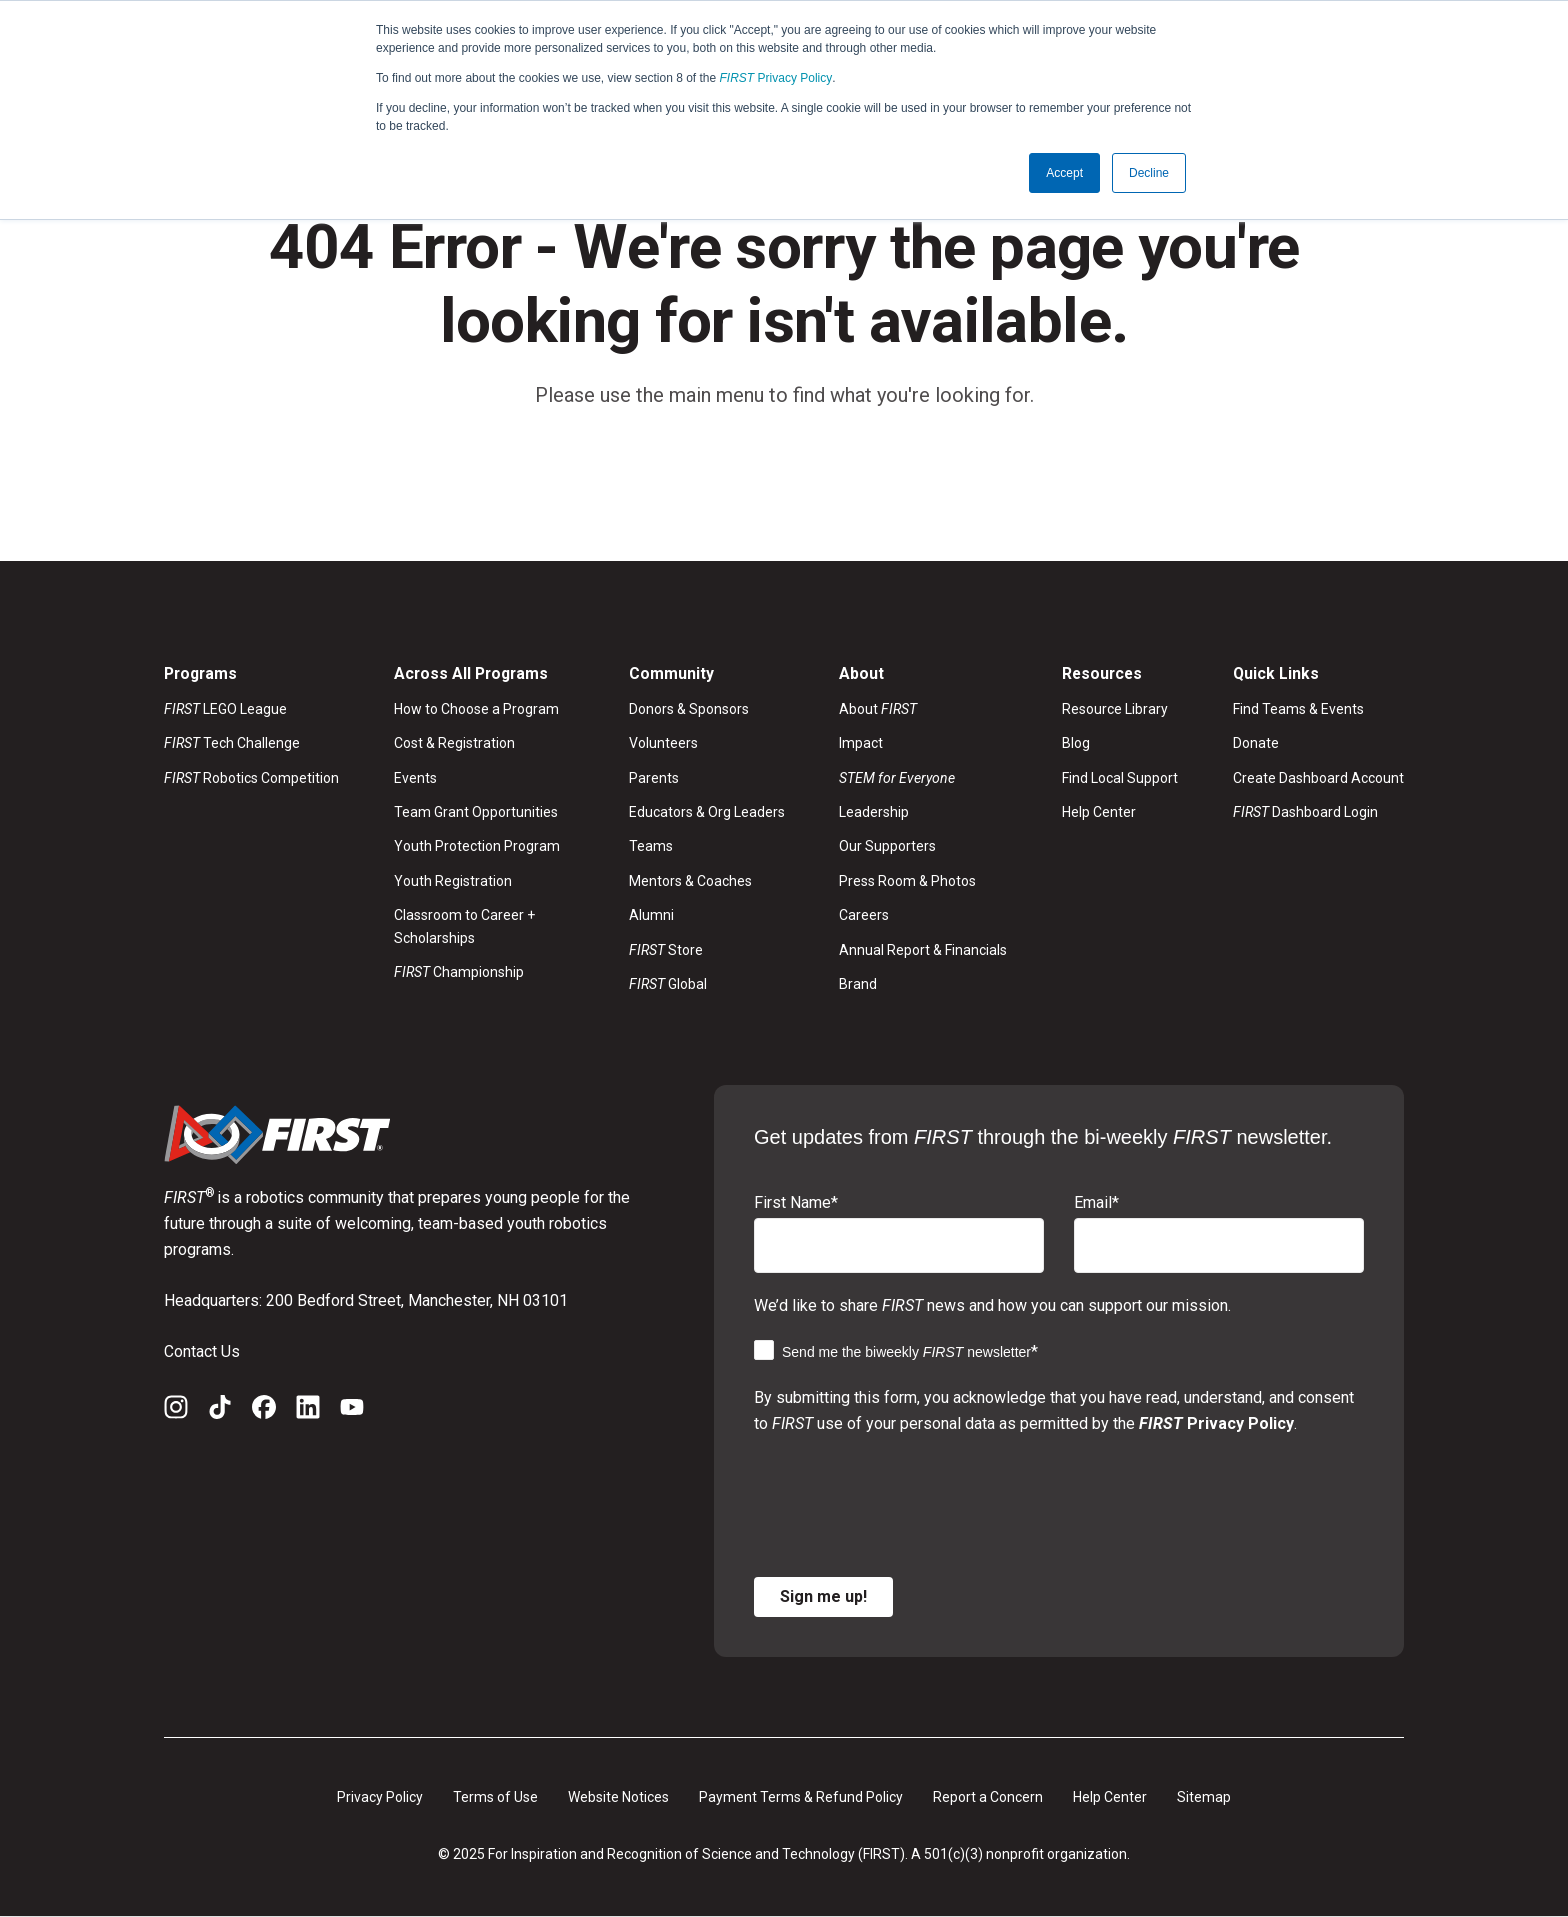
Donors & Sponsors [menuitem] (689, 709)
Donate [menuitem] (1256, 744)
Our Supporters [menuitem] (887, 847)
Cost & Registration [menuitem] (454, 744)
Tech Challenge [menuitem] (232, 744)
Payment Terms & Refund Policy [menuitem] (801, 1797)
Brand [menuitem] (858, 985)
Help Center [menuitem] (1099, 813)
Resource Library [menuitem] (1115, 709)
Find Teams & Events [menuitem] (1298, 709)
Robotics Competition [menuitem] (251, 778)
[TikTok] (220, 1411)
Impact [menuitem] (861, 744)
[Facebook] (264, 1411)
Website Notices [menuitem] (618, 1797)
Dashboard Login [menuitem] (1305, 813)
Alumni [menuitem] (651, 916)
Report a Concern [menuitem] (988, 1797)
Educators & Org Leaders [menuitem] (707, 813)
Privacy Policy (776, 78)
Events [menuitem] (415, 778)
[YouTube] (352, 1411)
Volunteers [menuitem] (663, 744)
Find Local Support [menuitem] (1120, 778)
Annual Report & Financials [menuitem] (923, 950)
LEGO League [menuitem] (225, 709)
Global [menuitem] (668, 985)
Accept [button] (1064, 173)
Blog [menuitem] (1076, 744)
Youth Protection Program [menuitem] (477, 847)
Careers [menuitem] (864, 916)
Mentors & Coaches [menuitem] (690, 881)
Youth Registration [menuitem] (453, 881)
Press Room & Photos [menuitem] (907, 881)
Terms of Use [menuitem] (495, 1797)
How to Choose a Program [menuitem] (476, 709)
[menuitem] (923, 778)
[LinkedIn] (308, 1411)
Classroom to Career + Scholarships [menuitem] (464, 927)
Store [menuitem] (666, 950)
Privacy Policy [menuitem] (380, 1797)
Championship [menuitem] (459, 973)
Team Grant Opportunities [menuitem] (476, 813)
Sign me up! (823, 1596)
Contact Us (202, 1351)
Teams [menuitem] (651, 847)
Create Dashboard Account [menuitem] (1318, 778)
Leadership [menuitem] (874, 813)
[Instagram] (176, 1411)
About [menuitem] (878, 709)
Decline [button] (1149, 173)
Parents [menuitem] (654, 778)
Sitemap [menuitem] (1204, 1797)
